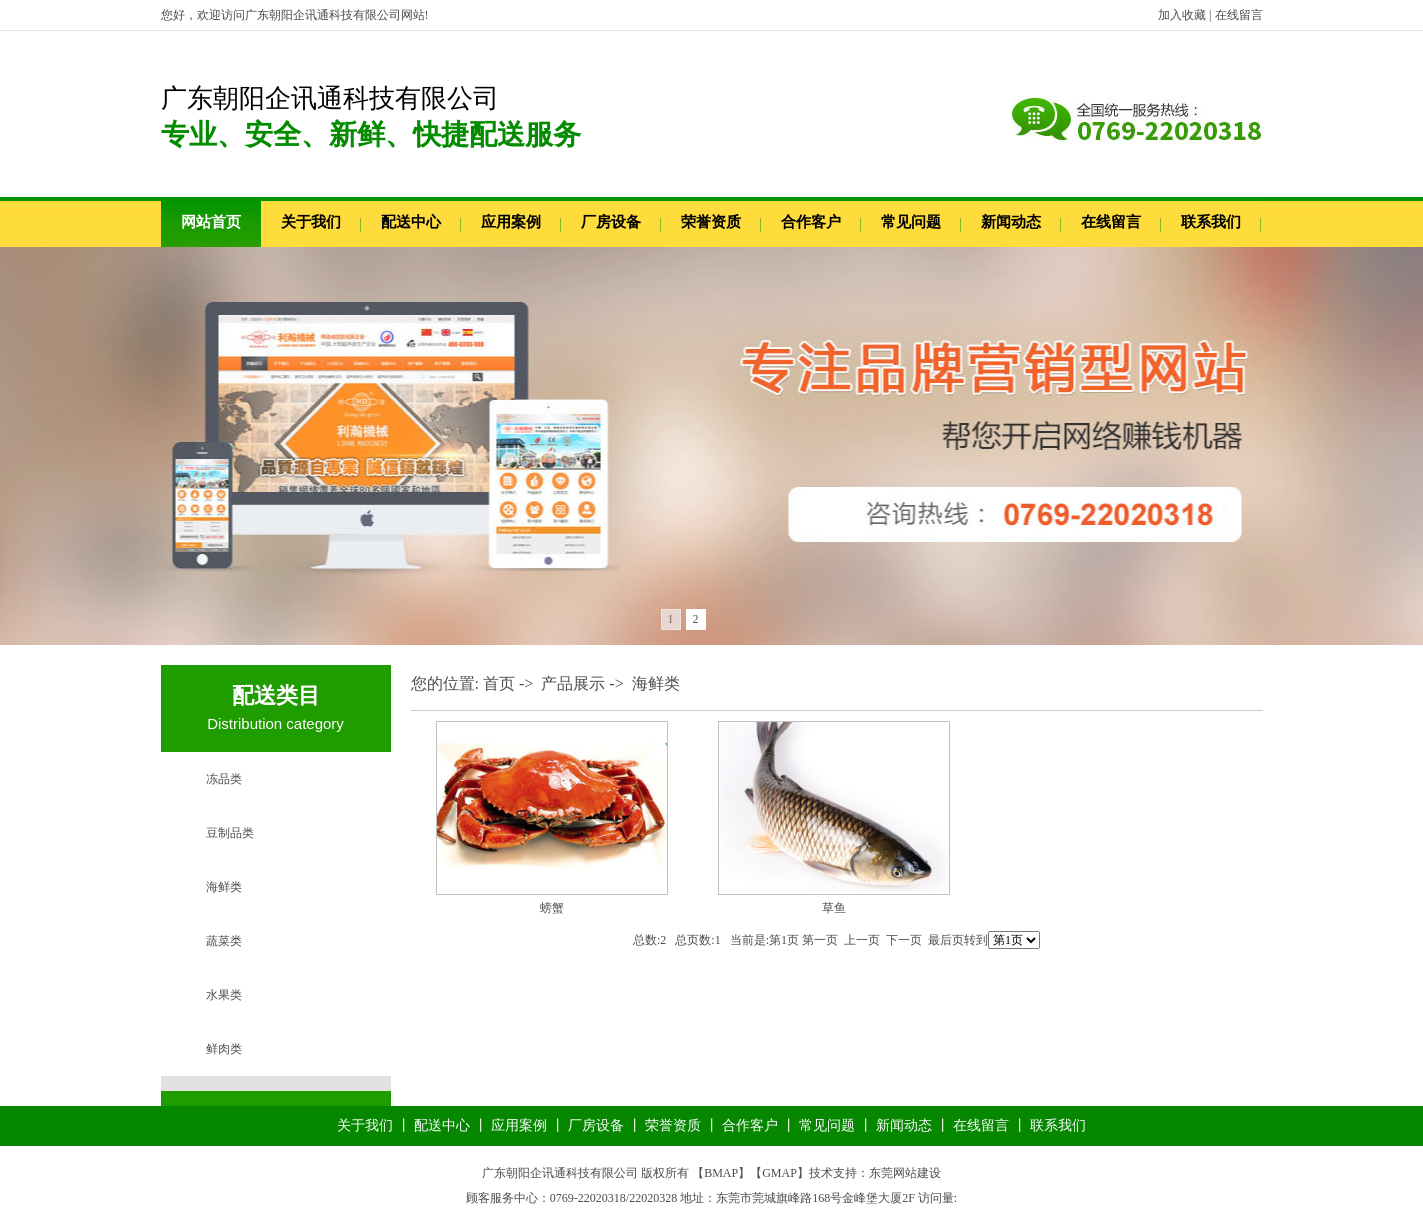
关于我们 (311, 222)
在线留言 (1239, 15)
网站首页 (211, 222)
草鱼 (834, 908)
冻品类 (224, 779)
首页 (499, 683)
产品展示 (573, 683)
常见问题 (911, 222)
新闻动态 (1011, 222)
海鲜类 (224, 887)
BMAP (721, 1173)
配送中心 (411, 222)
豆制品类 (230, 833)
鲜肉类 (224, 1049)
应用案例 (511, 222)
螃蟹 (552, 908)
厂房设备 (611, 222)
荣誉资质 (711, 222)
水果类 (224, 995)
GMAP (779, 1173)
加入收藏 (1182, 15)
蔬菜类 (224, 941)
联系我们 (1211, 222)
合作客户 (811, 222)
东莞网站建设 (905, 1173)
